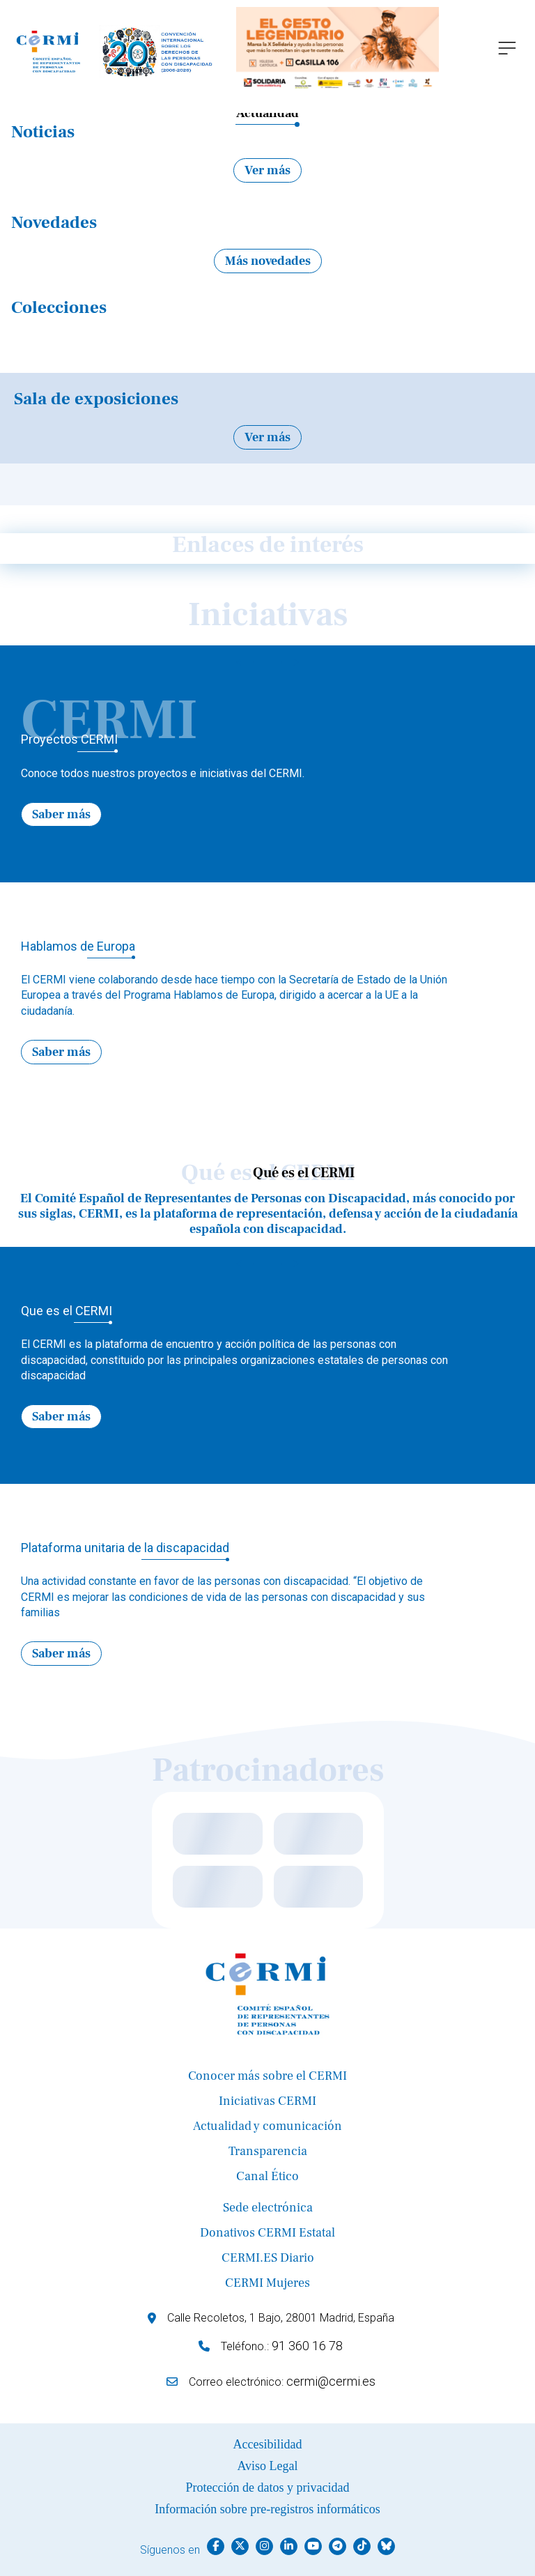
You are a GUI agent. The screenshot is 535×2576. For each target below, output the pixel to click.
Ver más (267, 170)
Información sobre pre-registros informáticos (267, 2509)
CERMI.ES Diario (268, 2258)
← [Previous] (245, 660)
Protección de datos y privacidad (268, 2487)
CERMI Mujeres (267, 2283)
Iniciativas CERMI (267, 2101)
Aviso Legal (267, 2466)
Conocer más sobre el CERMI (267, 2076)
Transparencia (267, 2151)
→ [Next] (290, 660)
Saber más (61, 814)
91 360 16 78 (307, 2345)
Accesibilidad (267, 2444)
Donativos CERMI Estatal (267, 2233)
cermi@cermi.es (330, 2381)
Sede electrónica (268, 2208)
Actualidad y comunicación (267, 2126)
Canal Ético (267, 2176)
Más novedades (268, 261)
